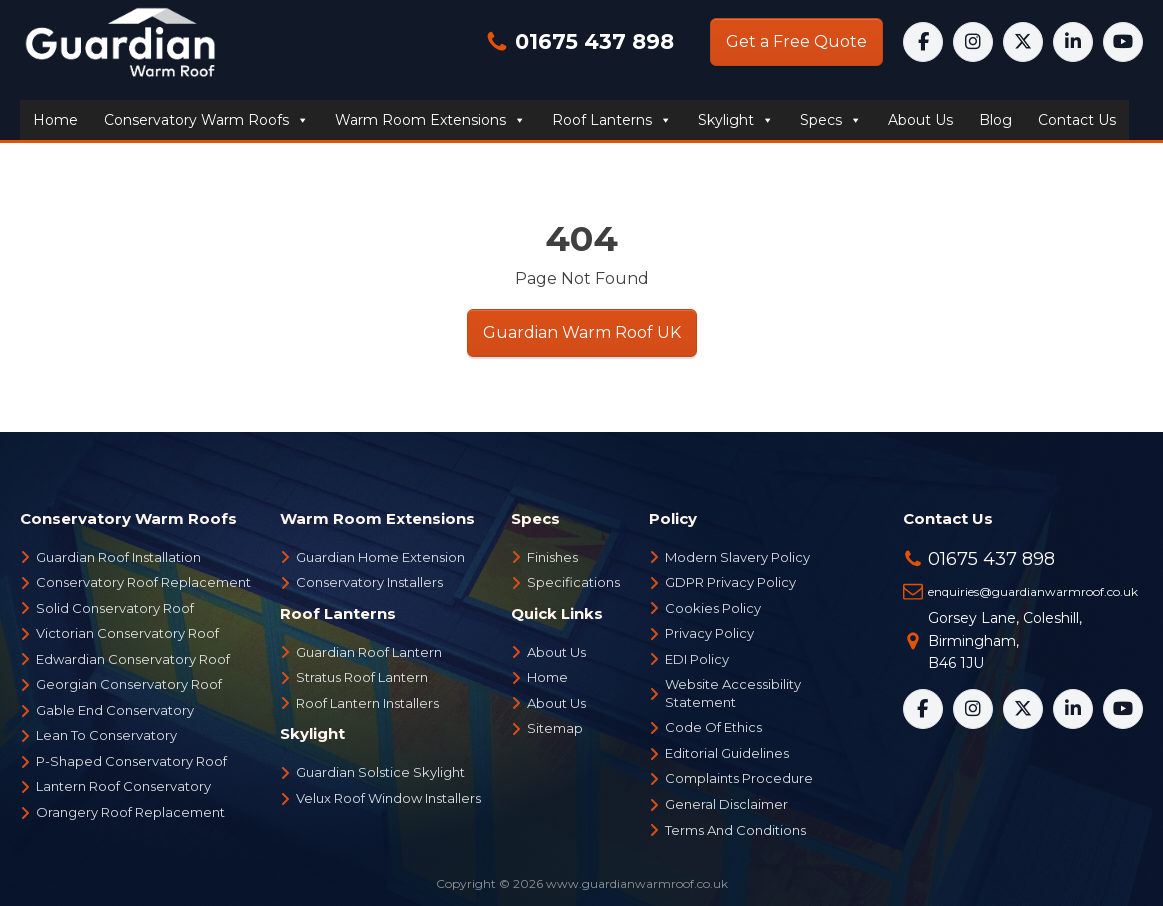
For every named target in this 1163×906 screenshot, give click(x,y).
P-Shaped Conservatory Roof (131, 761)
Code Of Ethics (713, 727)
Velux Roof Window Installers (388, 798)
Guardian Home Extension (380, 557)
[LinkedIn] (1073, 42)
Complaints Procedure (739, 778)
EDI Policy (697, 659)
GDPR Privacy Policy (730, 582)
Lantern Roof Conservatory (123, 786)
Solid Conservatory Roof (115, 608)
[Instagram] (973, 42)
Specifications (573, 582)
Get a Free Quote (796, 41)
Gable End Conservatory (115, 710)
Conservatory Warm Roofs (206, 120)
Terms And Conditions (735, 830)
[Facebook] (923, 42)
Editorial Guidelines (727, 753)
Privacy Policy (709, 633)
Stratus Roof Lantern (362, 677)
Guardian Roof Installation (118, 557)
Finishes (552, 557)
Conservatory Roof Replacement (143, 582)
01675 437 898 (591, 41)
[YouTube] (1123, 42)
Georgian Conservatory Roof (129, 684)
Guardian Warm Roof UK (582, 332)
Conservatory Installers (369, 582)
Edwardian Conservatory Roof (133, 659)
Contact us (1077, 120)
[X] (1023, 42)
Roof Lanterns (612, 120)
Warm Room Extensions (430, 120)
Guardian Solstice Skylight (380, 772)
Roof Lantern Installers (367, 703)
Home (55, 120)
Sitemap (555, 728)
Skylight (736, 120)
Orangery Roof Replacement (130, 812)
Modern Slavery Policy (737, 557)
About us (920, 120)
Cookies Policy (713, 608)
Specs (831, 120)
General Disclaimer (726, 804)
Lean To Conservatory (106, 735)
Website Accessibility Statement (733, 693)
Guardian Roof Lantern (369, 652)
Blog (995, 120)
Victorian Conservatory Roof (127, 633)
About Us (556, 652)
